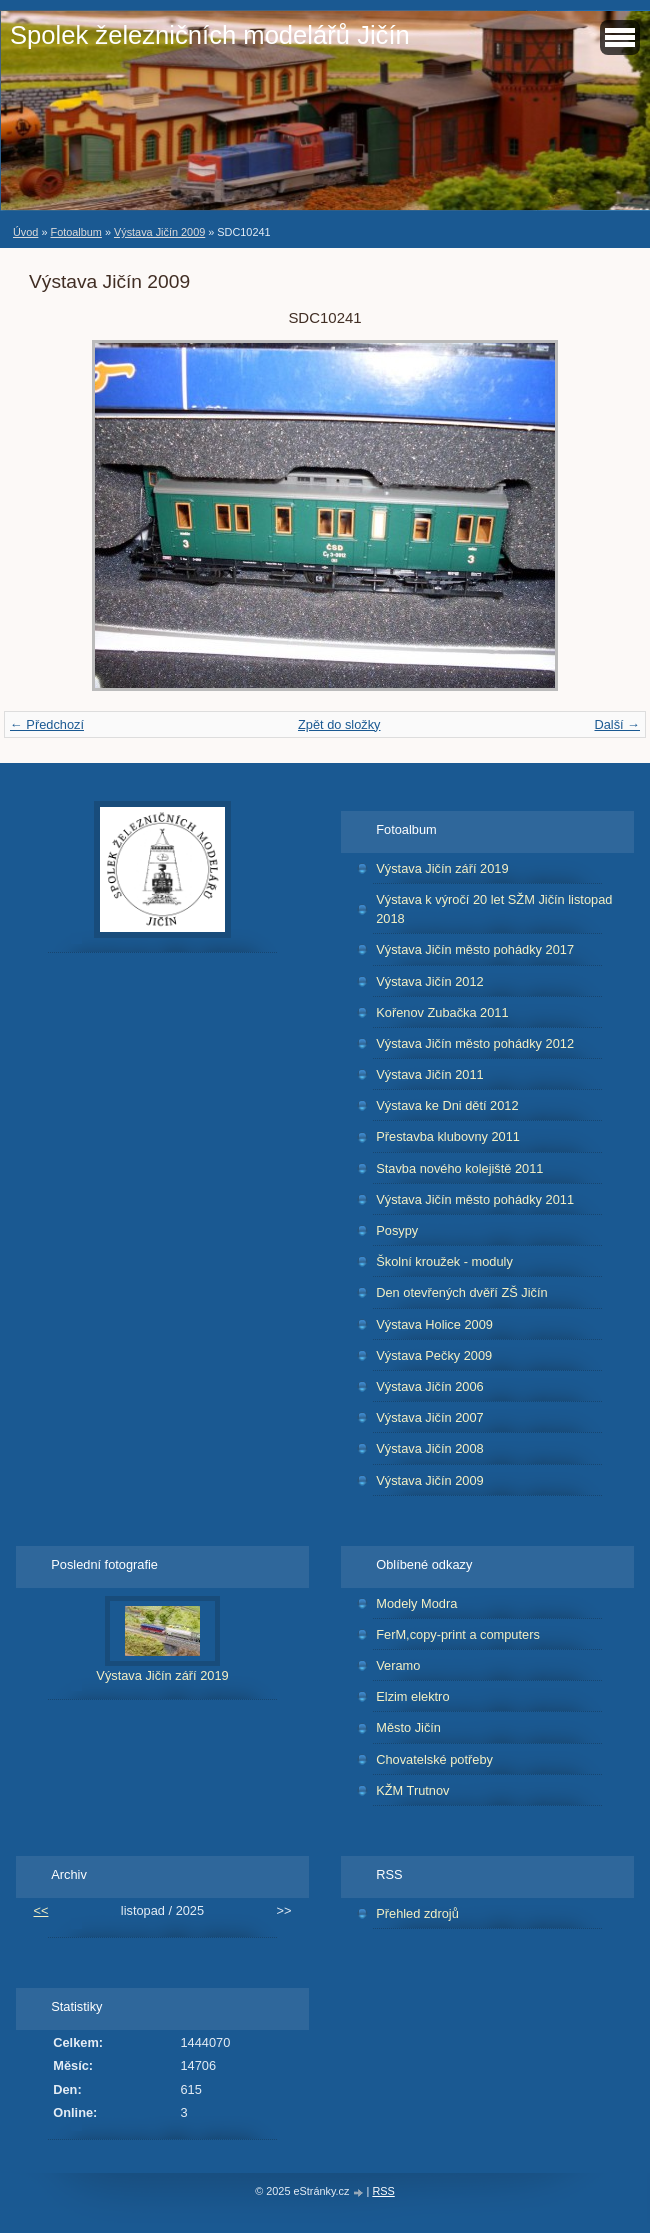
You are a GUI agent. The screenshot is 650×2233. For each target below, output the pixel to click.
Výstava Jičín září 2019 (442, 868)
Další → (617, 724)
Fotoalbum (75, 232)
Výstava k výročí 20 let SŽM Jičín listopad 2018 (494, 909)
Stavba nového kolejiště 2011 (459, 1168)
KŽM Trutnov (412, 1790)
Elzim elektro (412, 1696)
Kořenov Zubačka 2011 (442, 1012)
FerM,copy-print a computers (458, 1634)
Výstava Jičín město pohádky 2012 (475, 1043)
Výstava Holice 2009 (434, 1324)
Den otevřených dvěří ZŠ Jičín (461, 1292)
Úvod (25, 232)
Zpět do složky (339, 724)
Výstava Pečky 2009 (434, 1355)
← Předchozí (47, 724)
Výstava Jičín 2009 (159, 232)
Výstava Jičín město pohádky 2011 (475, 1199)
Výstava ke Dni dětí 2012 (447, 1105)
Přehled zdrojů (417, 1913)
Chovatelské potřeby (434, 1759)
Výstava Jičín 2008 (429, 1448)
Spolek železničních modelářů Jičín (210, 35)
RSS (383, 2191)
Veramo (398, 1665)
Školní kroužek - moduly (444, 1261)
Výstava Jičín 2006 (429, 1386)
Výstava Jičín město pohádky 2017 (475, 949)
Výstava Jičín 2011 (429, 1074)
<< (40, 1910)
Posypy (397, 1230)
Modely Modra (416, 1603)
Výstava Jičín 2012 (429, 981)
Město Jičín (408, 1727)
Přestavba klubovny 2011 (448, 1136)
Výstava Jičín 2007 (429, 1417)
